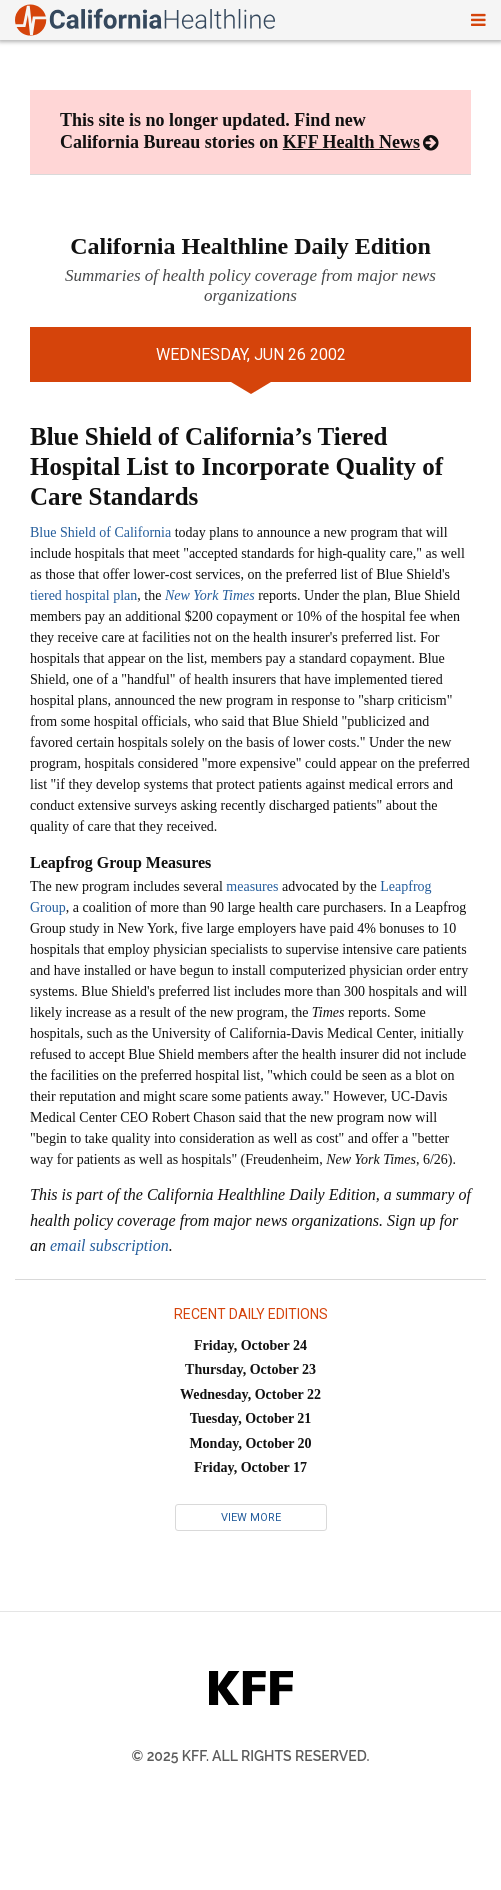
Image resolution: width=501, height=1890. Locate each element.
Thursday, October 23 (250, 1369)
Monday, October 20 (250, 1443)
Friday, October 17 (250, 1467)
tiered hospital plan (83, 595)
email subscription (109, 1245)
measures (252, 886)
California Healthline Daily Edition (250, 246)
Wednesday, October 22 (250, 1394)
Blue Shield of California (100, 532)
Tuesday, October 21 (251, 1418)
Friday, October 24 (250, 1345)
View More (251, 1517)
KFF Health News (351, 142)
